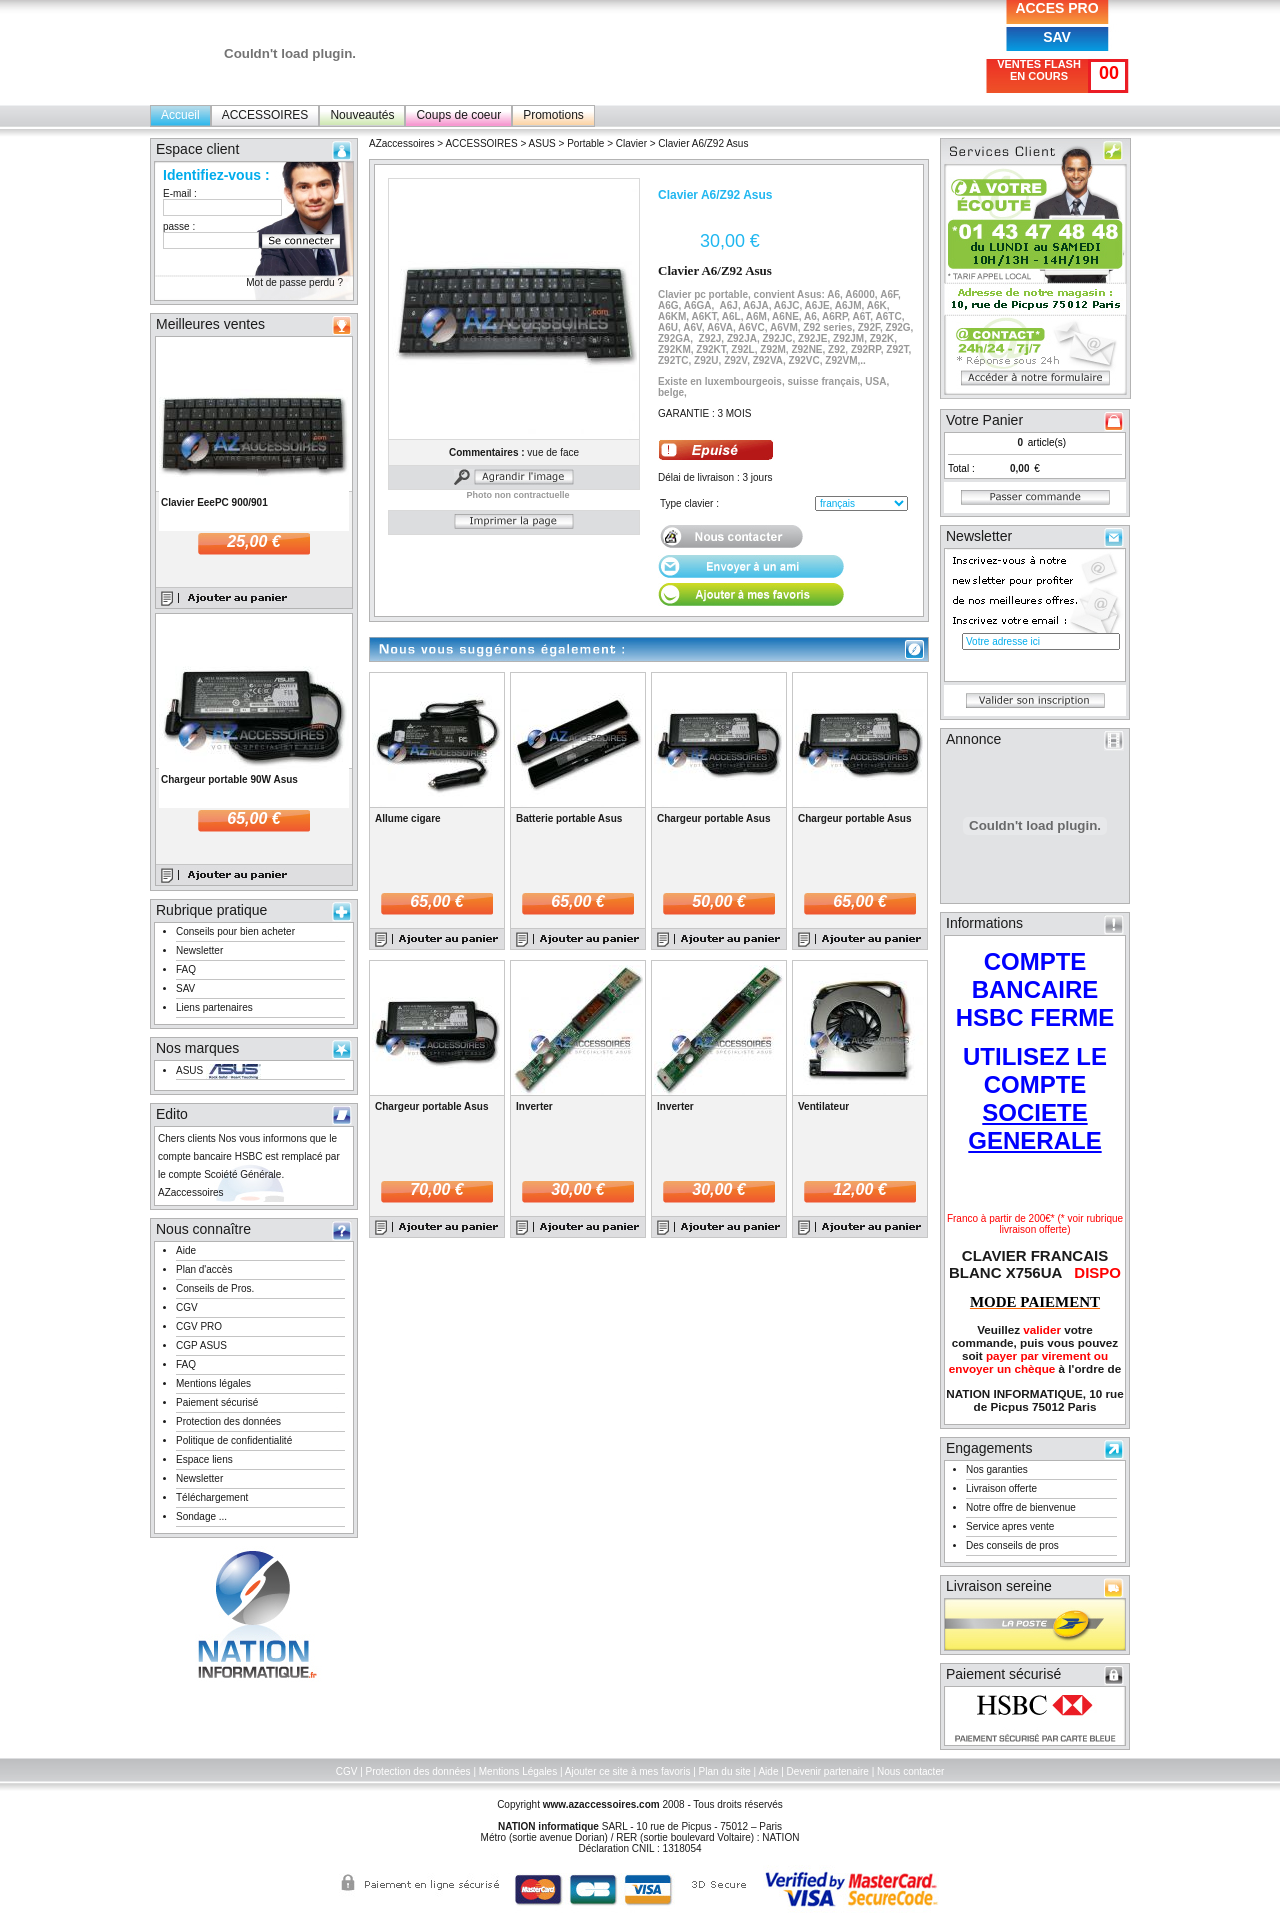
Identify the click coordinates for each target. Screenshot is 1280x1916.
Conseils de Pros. (215, 1288)
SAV (1057, 37)
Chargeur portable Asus (714, 818)
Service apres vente (1010, 1526)
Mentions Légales (518, 1771)
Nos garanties (997, 1469)
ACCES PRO (1056, 8)
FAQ (186, 969)
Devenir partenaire (828, 1771)
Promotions (553, 115)
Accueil (180, 115)
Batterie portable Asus (569, 818)
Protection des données (228, 1421)
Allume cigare (408, 818)
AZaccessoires (402, 143)
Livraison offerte (1001, 1488)
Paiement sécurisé (217, 1402)
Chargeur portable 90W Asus (229, 779)
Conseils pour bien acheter (235, 931)
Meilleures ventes (210, 324)
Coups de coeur (458, 115)
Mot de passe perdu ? (294, 282)
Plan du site (725, 1771)
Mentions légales (213, 1383)
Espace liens (204, 1459)
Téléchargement (212, 1497)
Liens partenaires (214, 1007)
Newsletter (199, 950)
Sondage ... (201, 1516)
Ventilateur (823, 1106)
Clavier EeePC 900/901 (214, 502)
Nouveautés (362, 115)
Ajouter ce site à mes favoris (628, 1771)
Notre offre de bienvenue (1021, 1507)
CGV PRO (199, 1326)
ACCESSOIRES (265, 115)
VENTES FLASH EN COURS (1039, 70)
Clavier (633, 143)
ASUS (189, 1070)
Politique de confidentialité (234, 1440)
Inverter (534, 1106)
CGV (187, 1307)
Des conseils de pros (1012, 1545)
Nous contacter (910, 1771)
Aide (186, 1250)
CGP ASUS (201, 1345)
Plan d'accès (204, 1269)
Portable (585, 143)
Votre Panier (984, 420)
